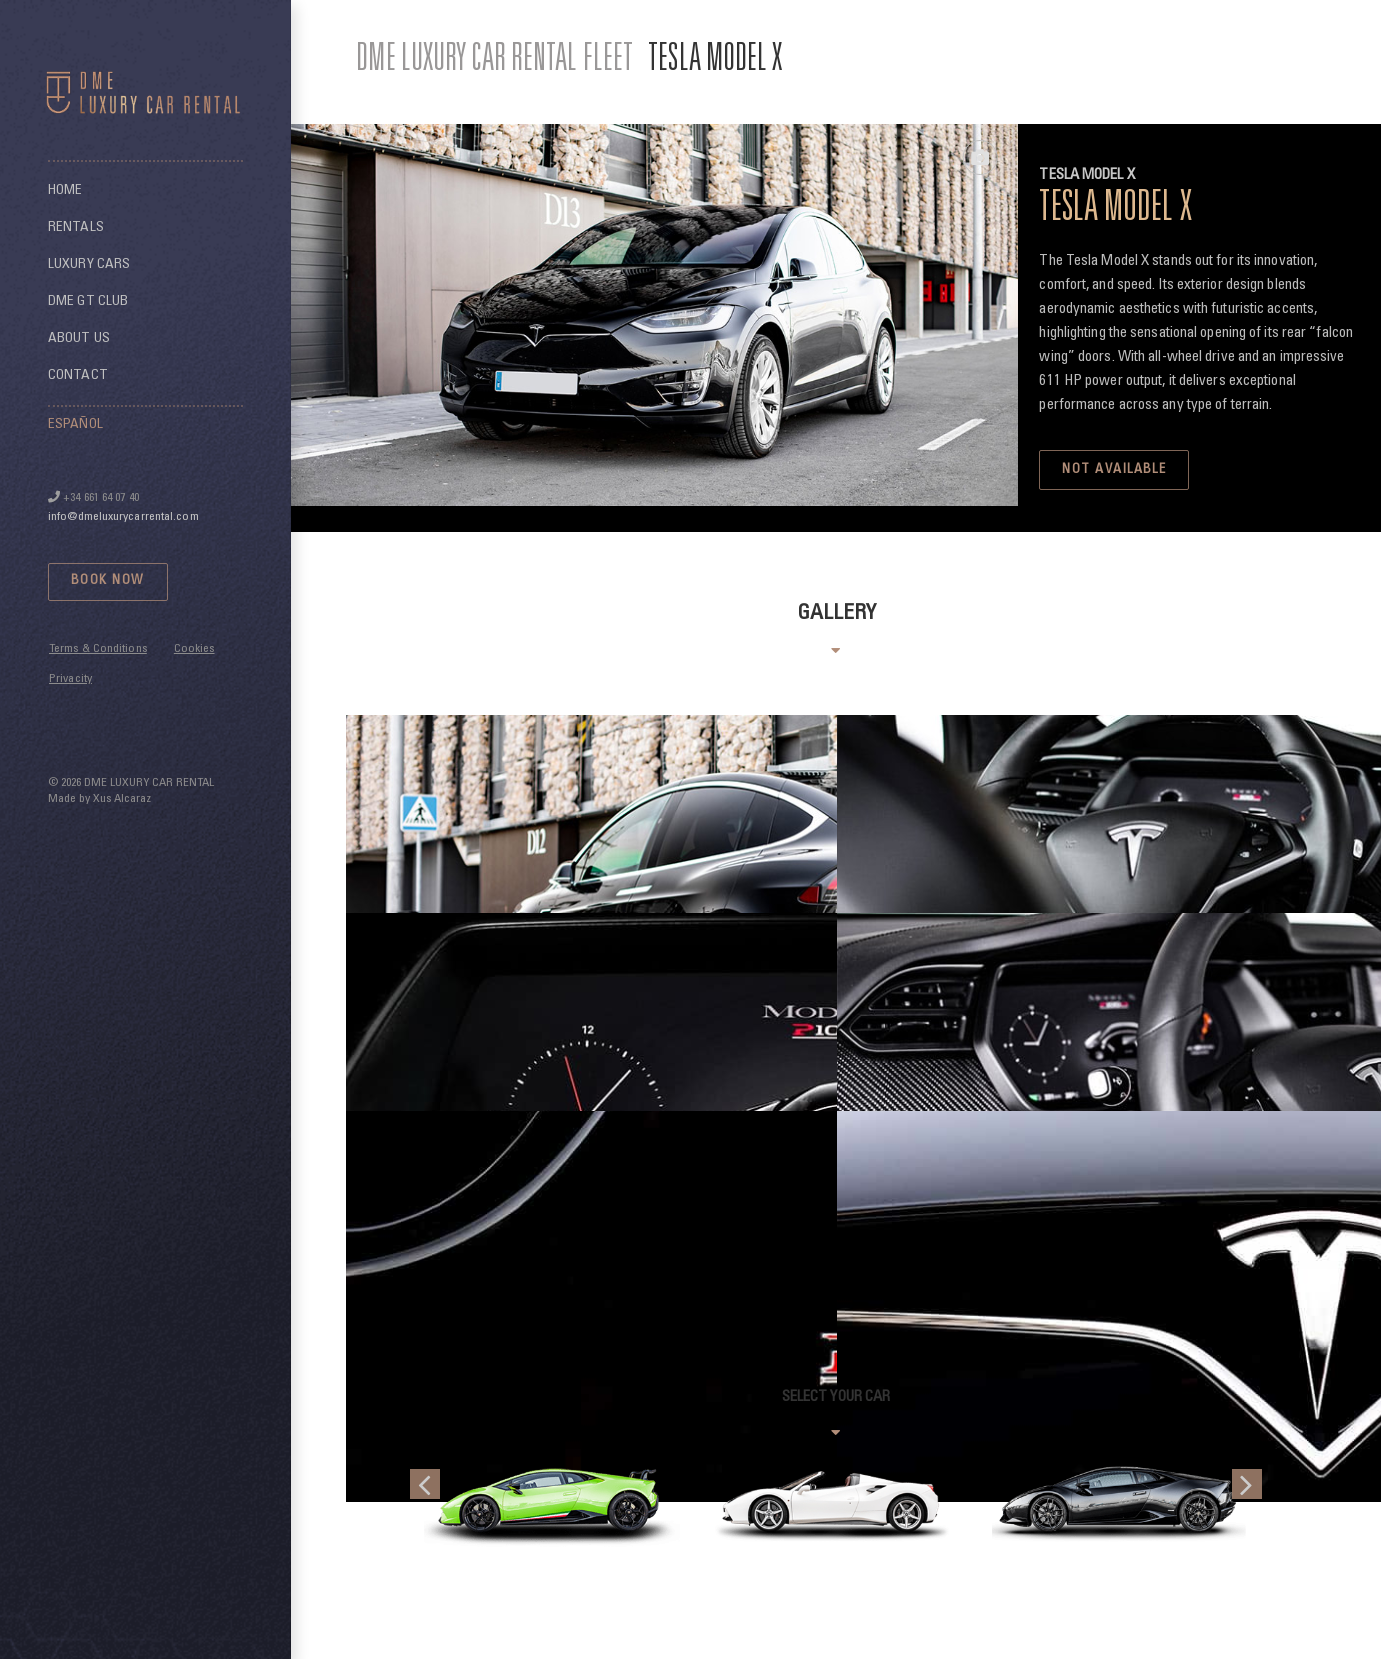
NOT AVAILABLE (1114, 469)
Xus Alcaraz (122, 799)
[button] (425, 1483)
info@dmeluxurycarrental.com (123, 517)
